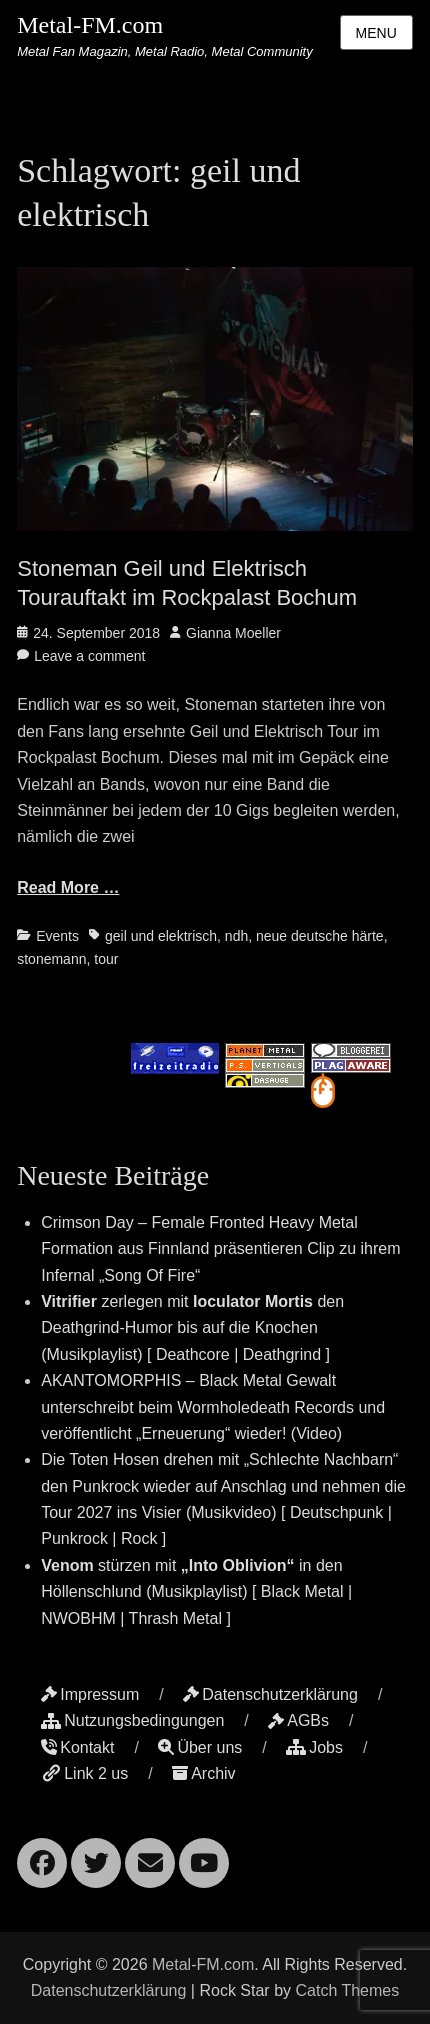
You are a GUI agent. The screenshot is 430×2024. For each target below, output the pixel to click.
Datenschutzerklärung (270, 1694)
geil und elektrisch (161, 936)
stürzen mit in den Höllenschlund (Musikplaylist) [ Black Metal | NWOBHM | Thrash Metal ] (196, 1592)
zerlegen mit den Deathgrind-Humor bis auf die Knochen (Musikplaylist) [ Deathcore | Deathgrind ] (192, 1328)
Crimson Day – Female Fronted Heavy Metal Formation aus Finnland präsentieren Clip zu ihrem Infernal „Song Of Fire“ (220, 1249)
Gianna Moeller (233, 633)
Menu (376, 33)
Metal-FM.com (90, 25)
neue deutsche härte (320, 936)
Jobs (314, 1747)
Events (57, 936)
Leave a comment (89, 656)
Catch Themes (347, 1990)
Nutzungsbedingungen (132, 1720)
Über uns (200, 1747)
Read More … (68, 887)
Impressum (90, 1694)
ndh (236, 936)
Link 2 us (84, 1773)
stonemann (51, 959)
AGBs (298, 1720)
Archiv (203, 1773)
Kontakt (77, 1747)
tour (106, 959)
